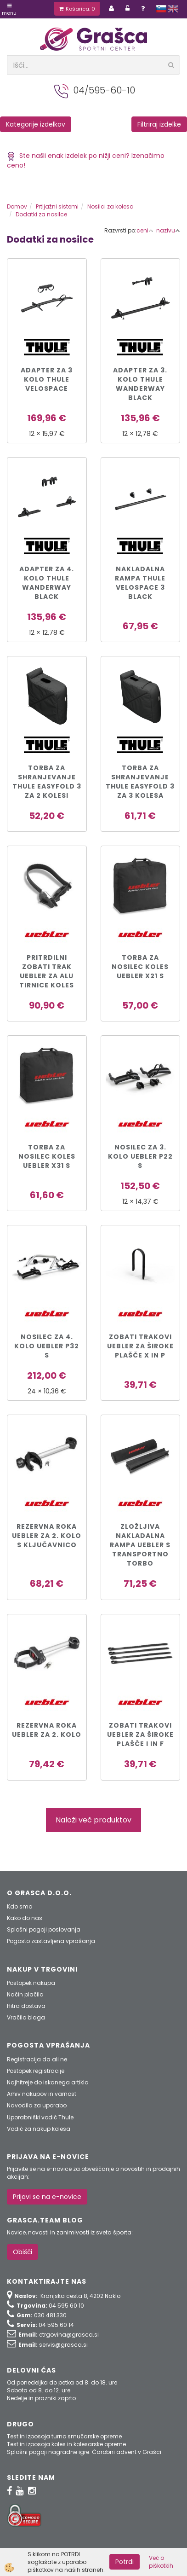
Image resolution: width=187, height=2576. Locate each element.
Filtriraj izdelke (159, 124)
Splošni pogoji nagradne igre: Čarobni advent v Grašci (84, 2452)
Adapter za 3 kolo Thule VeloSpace (47, 379)
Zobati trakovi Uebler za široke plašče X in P (140, 1346)
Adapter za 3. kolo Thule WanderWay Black (140, 384)
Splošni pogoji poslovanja (43, 1929)
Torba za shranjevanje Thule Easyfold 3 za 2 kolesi (46, 781)
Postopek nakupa (31, 1983)
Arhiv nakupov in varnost (41, 2094)
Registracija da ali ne (37, 2059)
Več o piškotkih (161, 2562)
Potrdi (124, 2561)
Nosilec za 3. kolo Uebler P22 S (140, 1156)
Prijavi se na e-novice (47, 2196)
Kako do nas (24, 1918)
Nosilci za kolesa (110, 206)
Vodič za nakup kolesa (38, 2129)
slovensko (161, 8)
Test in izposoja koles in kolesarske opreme (66, 2444)
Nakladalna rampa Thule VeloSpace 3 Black (140, 582)
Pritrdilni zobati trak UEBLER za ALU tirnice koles (46, 971)
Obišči (22, 2252)
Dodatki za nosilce (41, 214)
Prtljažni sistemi (57, 206)
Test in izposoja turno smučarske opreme (64, 2436)
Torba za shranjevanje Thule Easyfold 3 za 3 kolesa (140, 781)
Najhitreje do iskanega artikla (48, 2082)
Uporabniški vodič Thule (40, 2117)
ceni (144, 230)
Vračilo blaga (26, 2017)
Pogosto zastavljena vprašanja (51, 1941)
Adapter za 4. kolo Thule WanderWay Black (46, 582)
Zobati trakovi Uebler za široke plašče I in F (140, 1734)
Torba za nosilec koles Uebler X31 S (46, 1156)
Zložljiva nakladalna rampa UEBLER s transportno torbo (140, 1545)
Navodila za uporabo (37, 2105)
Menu (9, 10)
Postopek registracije (35, 2071)
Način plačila (25, 1994)
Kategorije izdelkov (35, 124)
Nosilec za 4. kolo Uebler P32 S (46, 1346)
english (173, 8)
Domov (17, 206)
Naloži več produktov (93, 1820)
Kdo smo (19, 1906)
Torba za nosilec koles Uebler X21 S (140, 967)
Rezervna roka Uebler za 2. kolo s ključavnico (46, 1535)
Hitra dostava (26, 2006)
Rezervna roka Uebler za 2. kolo (46, 1730)
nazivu (168, 230)
